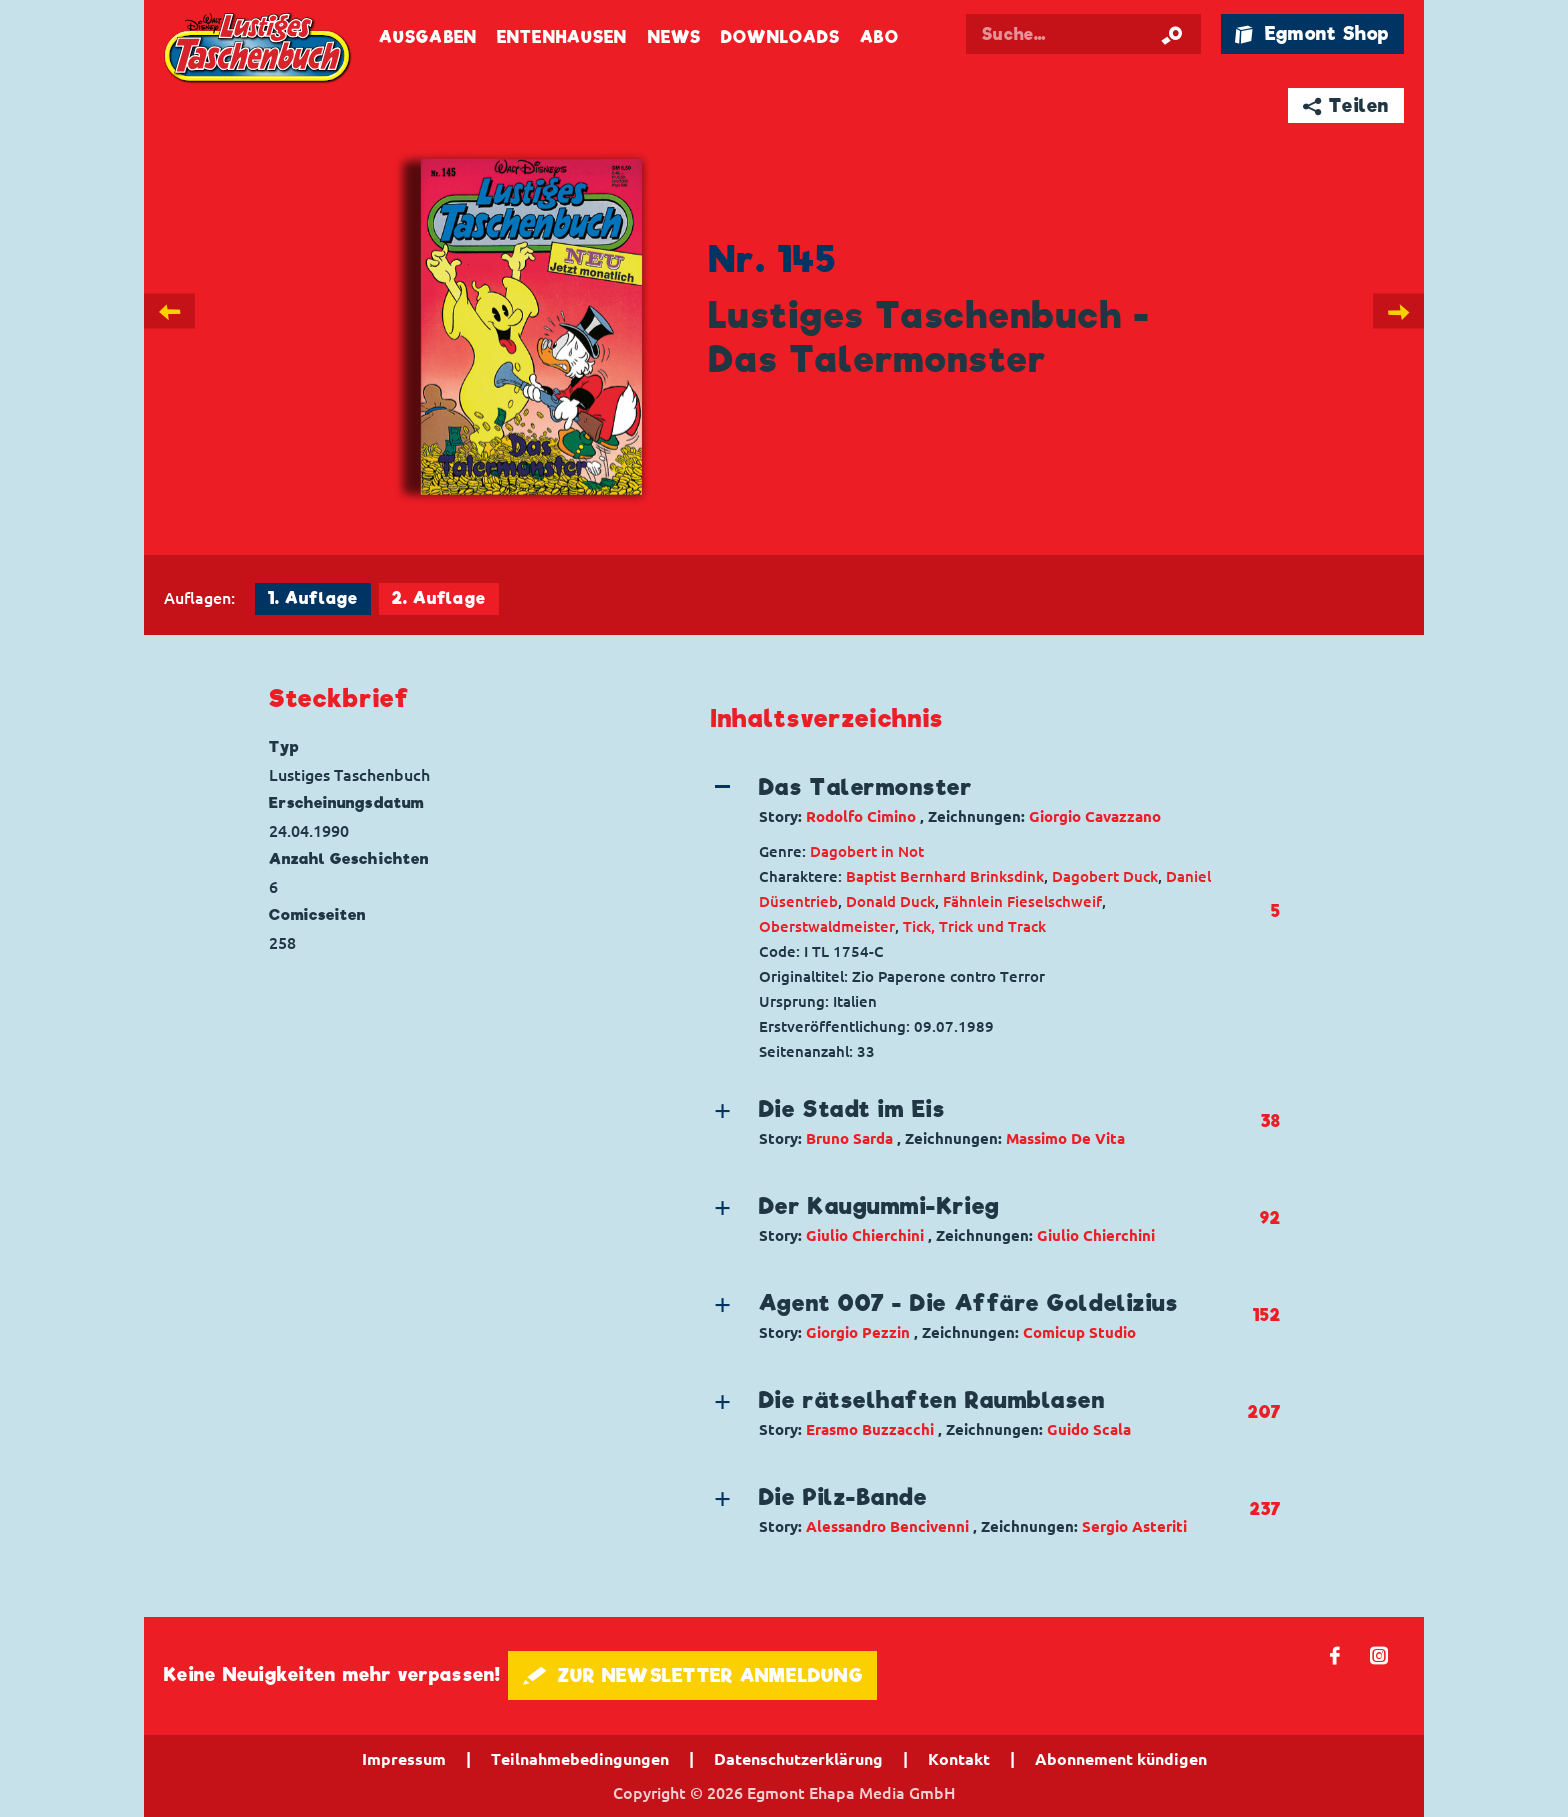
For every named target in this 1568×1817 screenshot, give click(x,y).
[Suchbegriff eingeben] (1106, 34)
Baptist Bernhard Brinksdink (945, 876)
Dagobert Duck (1105, 876)
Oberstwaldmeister (827, 926)
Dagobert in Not (867, 851)
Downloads (780, 37)
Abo (879, 37)
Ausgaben (428, 37)
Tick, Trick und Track (974, 926)
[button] (979, 800)
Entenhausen (562, 37)
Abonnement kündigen (1121, 1759)
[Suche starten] (1172, 34)
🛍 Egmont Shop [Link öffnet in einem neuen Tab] (1312, 33)
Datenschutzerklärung (798, 1759)
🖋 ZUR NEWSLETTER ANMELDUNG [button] (692, 1675)
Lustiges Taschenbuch (259, 50)
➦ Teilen (1346, 105)
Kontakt (959, 1759)
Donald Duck (890, 901)
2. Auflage (439, 598)
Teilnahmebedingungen (580, 1759)
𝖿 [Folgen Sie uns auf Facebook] (1335, 1654)
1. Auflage (313, 598)
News (674, 37)
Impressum (404, 1759)
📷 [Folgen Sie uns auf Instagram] (1379, 1654)
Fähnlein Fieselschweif (1022, 901)
